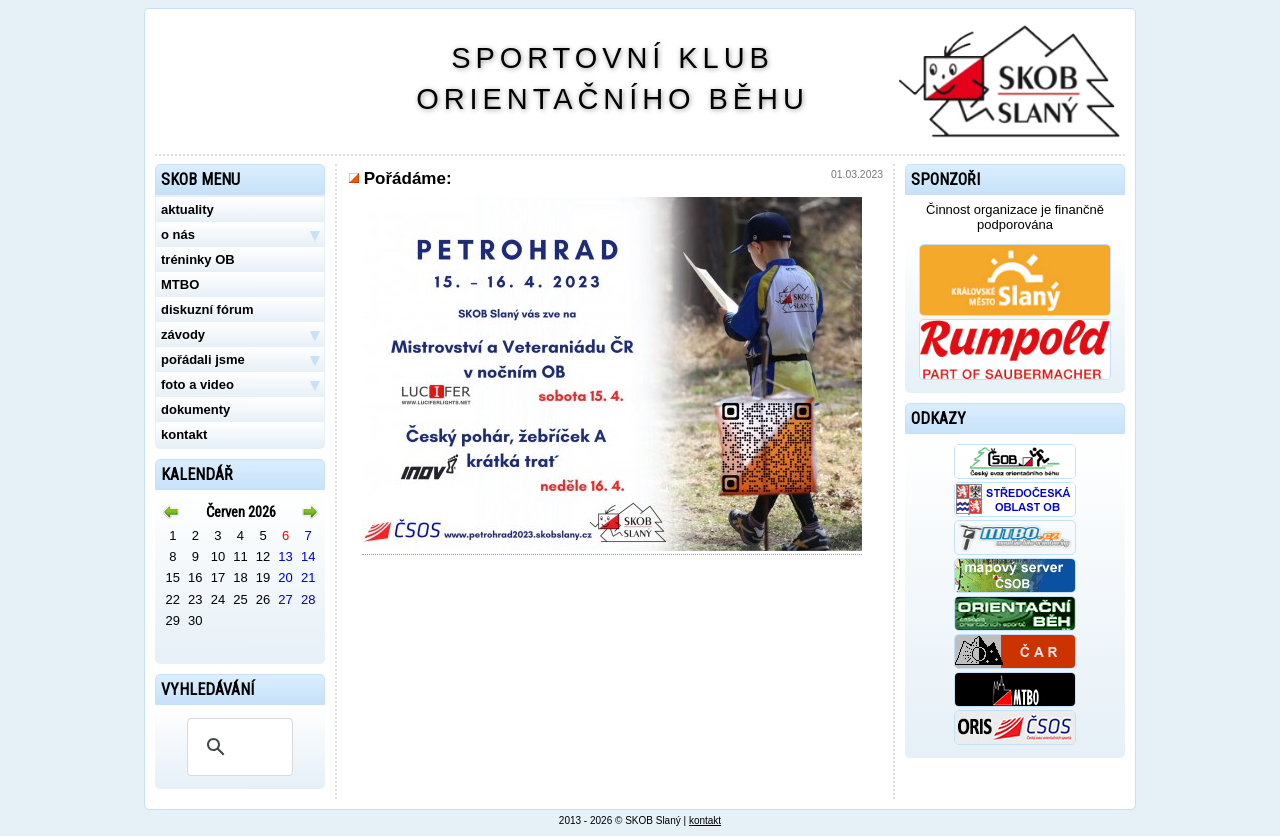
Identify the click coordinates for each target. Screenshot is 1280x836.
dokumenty (195, 409)
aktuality (187, 209)
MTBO (180, 284)
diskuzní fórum (207, 309)
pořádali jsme (240, 360)
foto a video (240, 385)
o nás (240, 235)
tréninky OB (198, 259)
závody (240, 335)
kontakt (184, 434)
